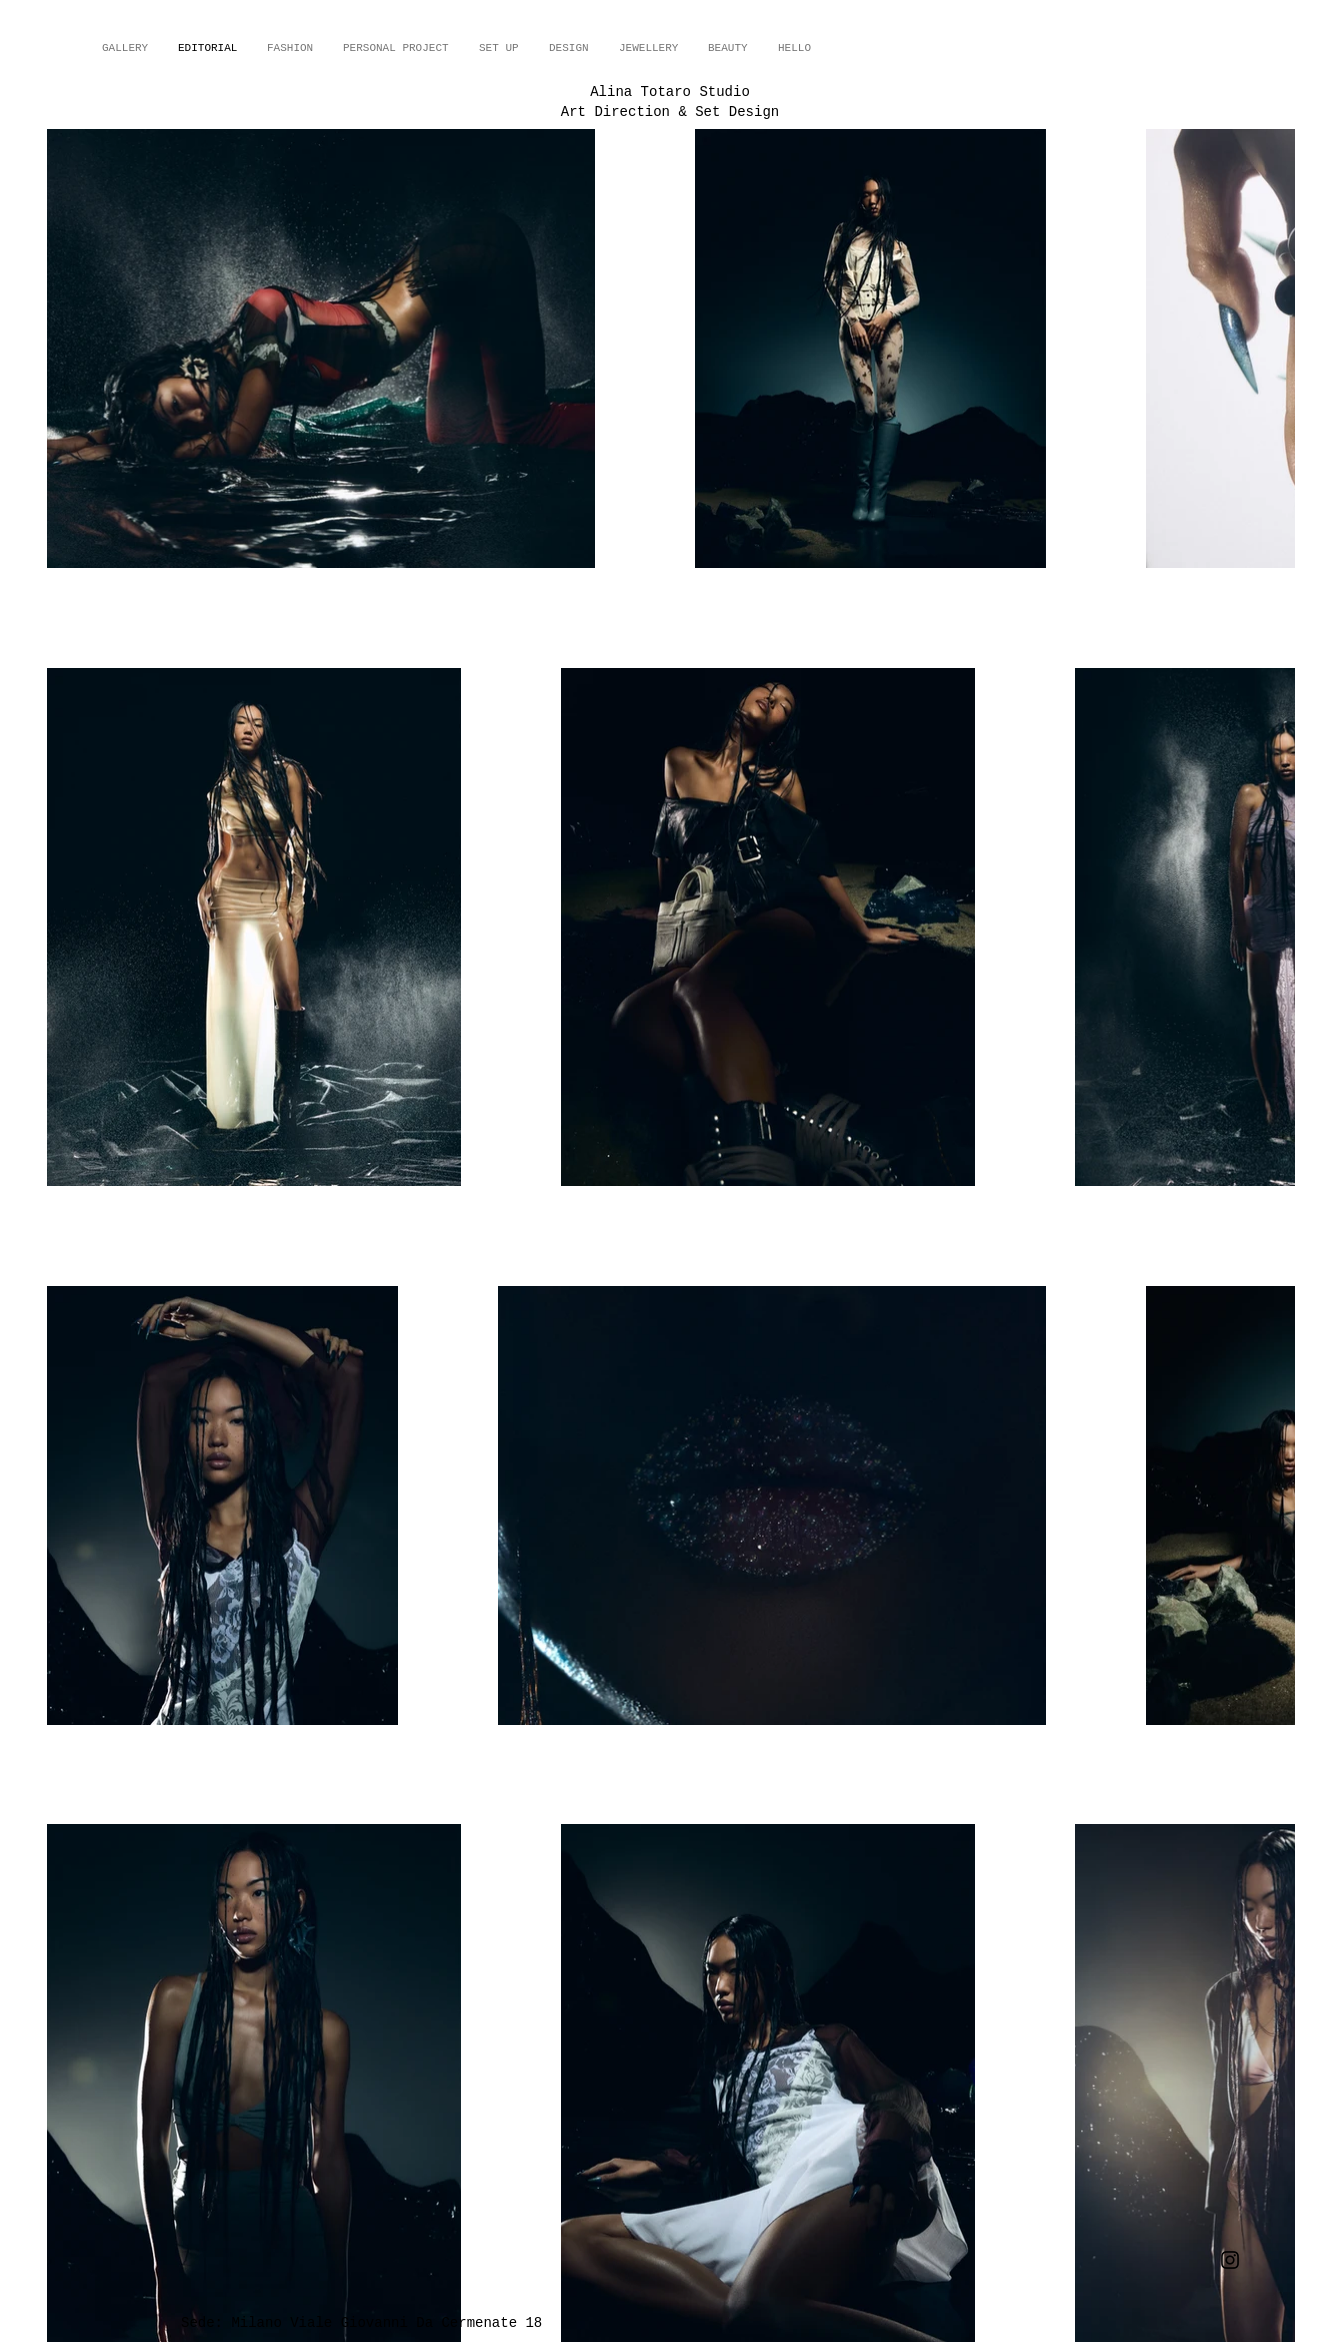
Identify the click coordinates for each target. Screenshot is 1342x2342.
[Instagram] (1230, 2260)
